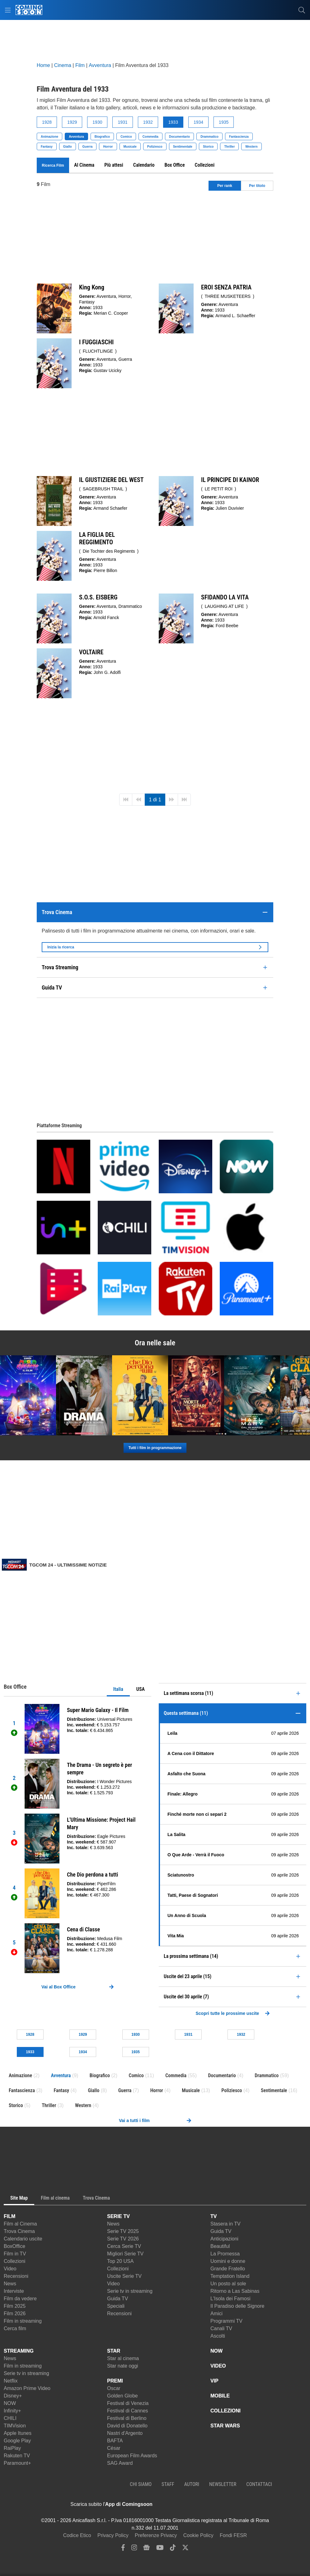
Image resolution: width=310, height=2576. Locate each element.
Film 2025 (15, 2306)
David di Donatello (127, 2425)
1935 (223, 122)
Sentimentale (182, 146)
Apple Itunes (17, 2433)
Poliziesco (154, 146)
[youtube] (160, 2549)
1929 (72, 122)
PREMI (115, 2380)
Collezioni (14, 2261)
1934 (198, 122)
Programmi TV (226, 2321)
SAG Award (120, 2463)
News (10, 2283)
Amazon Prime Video (27, 2388)
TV (213, 2216)
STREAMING (19, 2351)
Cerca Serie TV (124, 2246)
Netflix (10, 2380)
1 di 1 (155, 799)
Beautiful (220, 2246)
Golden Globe (122, 2395)
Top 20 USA (120, 2261)
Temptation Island (229, 2276)
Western (251, 146)
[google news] (146, 2549)
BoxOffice (14, 2246)
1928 (47, 122)
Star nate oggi (122, 2365)
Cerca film (15, 2328)
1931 (122, 122)
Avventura (76, 136)
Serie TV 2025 (123, 2231)
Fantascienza (239, 136)
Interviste (14, 2291)
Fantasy (47, 146)
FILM (9, 2216)
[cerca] (302, 10)
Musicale (130, 146)
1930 (97, 122)
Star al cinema (123, 2358)
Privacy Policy (113, 2535)
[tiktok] (172, 2549)
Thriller (229, 146)
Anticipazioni (224, 2238)
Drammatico (209, 136)
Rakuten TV (17, 2455)
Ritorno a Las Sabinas (234, 2291)
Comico (126, 136)
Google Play (17, 2440)
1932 (148, 122)
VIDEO (218, 2365)
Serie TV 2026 (123, 2238)
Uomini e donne (227, 2261)
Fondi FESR (233, 2535)
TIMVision (15, 2425)
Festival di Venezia (127, 2403)
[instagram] (134, 2549)
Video (10, 2268)
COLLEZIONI (225, 2410)
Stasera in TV (225, 2223)
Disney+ (13, 2395)
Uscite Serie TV (124, 2276)
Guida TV (117, 2298)
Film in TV (15, 2253)
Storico (208, 146)
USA (140, 1689)
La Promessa (225, 2253)
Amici (216, 2313)
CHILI (10, 2418)
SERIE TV (118, 2216)
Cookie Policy (198, 2535)
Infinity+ (12, 2410)
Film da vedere (20, 2298)
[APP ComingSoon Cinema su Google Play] (218, 2504)
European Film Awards (132, 2455)
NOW (10, 2403)
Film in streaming (23, 2321)
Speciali (115, 2306)
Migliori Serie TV (125, 2253)
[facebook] (123, 2549)
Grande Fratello (227, 2268)
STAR (113, 2351)
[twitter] (185, 2549)
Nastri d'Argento (125, 2433)
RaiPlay (12, 2448)
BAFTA (115, 2440)
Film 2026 (15, 2313)
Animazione (49, 136)
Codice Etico (77, 2535)
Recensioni (16, 2276)
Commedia (150, 136)
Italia (118, 1689)
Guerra (87, 146)
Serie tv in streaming (130, 2291)
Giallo (67, 146)
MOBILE (220, 2395)
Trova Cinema (19, 2231)
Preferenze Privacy (156, 2535)
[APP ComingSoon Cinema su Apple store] (174, 2504)
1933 (173, 122)
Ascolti (217, 2336)
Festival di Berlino (126, 2418)
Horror (108, 146)
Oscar (113, 2388)
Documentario (179, 136)
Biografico (102, 136)
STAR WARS (225, 2425)
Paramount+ (17, 2463)
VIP (214, 2380)
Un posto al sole (228, 2283)
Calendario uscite (23, 2238)
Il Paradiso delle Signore (237, 2306)
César (113, 2448)
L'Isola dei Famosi (230, 2298)
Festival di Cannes (127, 2410)
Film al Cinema (20, 2223)
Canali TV (221, 2328)
